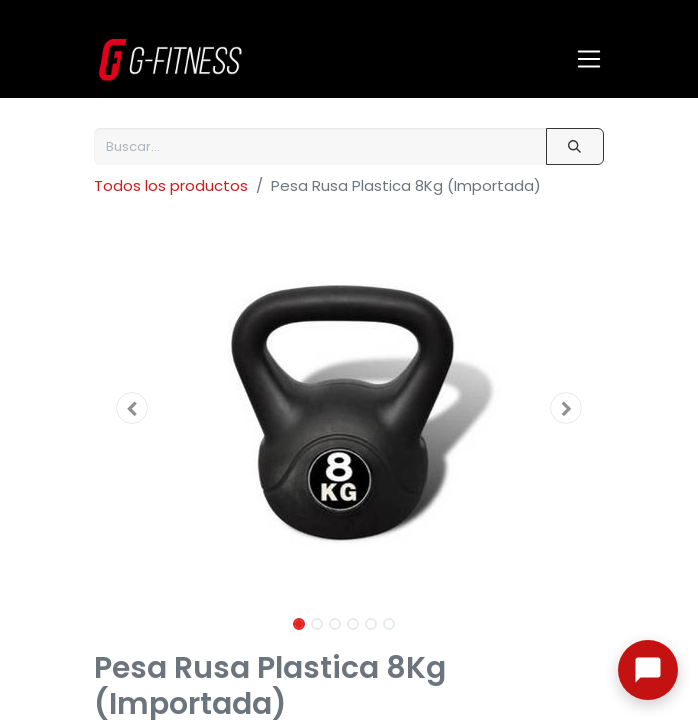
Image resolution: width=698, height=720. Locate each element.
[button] (132, 408)
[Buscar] (575, 146)
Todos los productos (171, 185)
